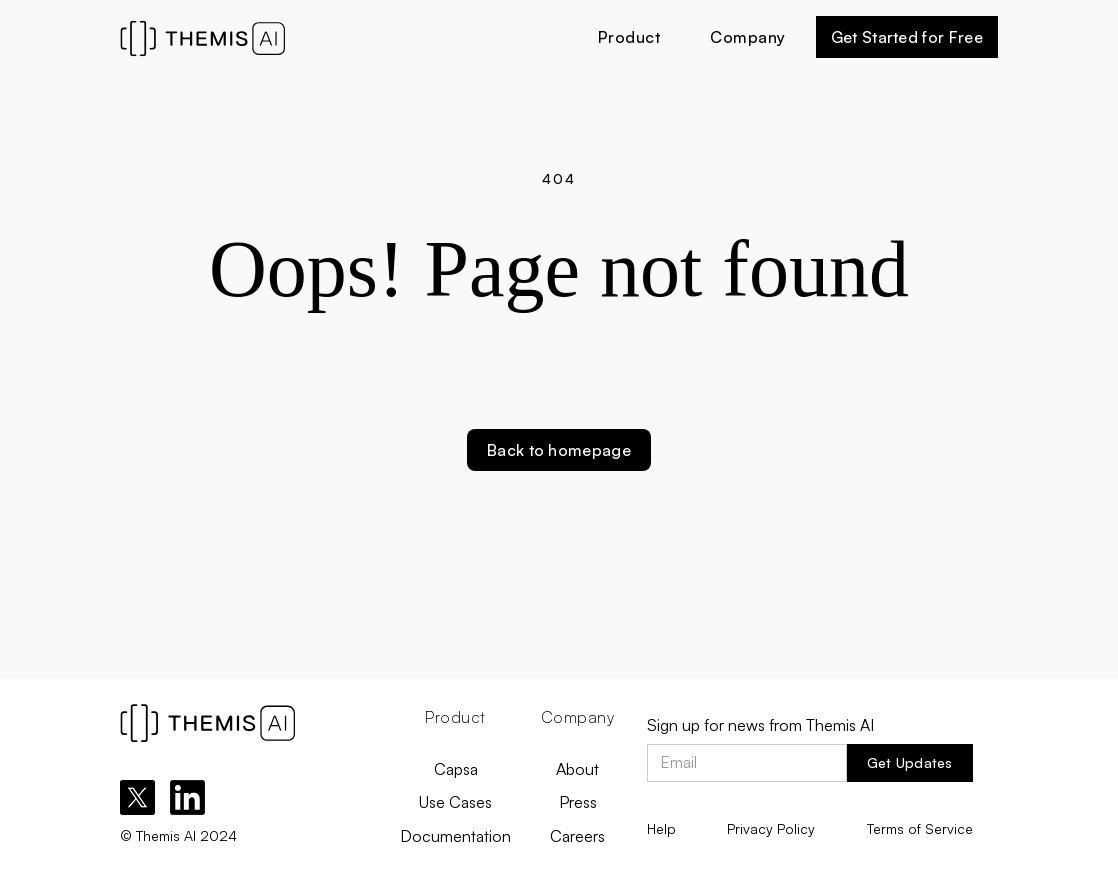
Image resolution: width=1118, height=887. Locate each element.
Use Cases (455, 802)
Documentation (455, 836)
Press (578, 802)
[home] (257, 37)
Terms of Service (920, 828)
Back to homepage (559, 450)
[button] (629, 37)
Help (661, 828)
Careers (577, 836)
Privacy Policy (771, 828)
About (577, 769)
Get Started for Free (907, 37)
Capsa (456, 769)
